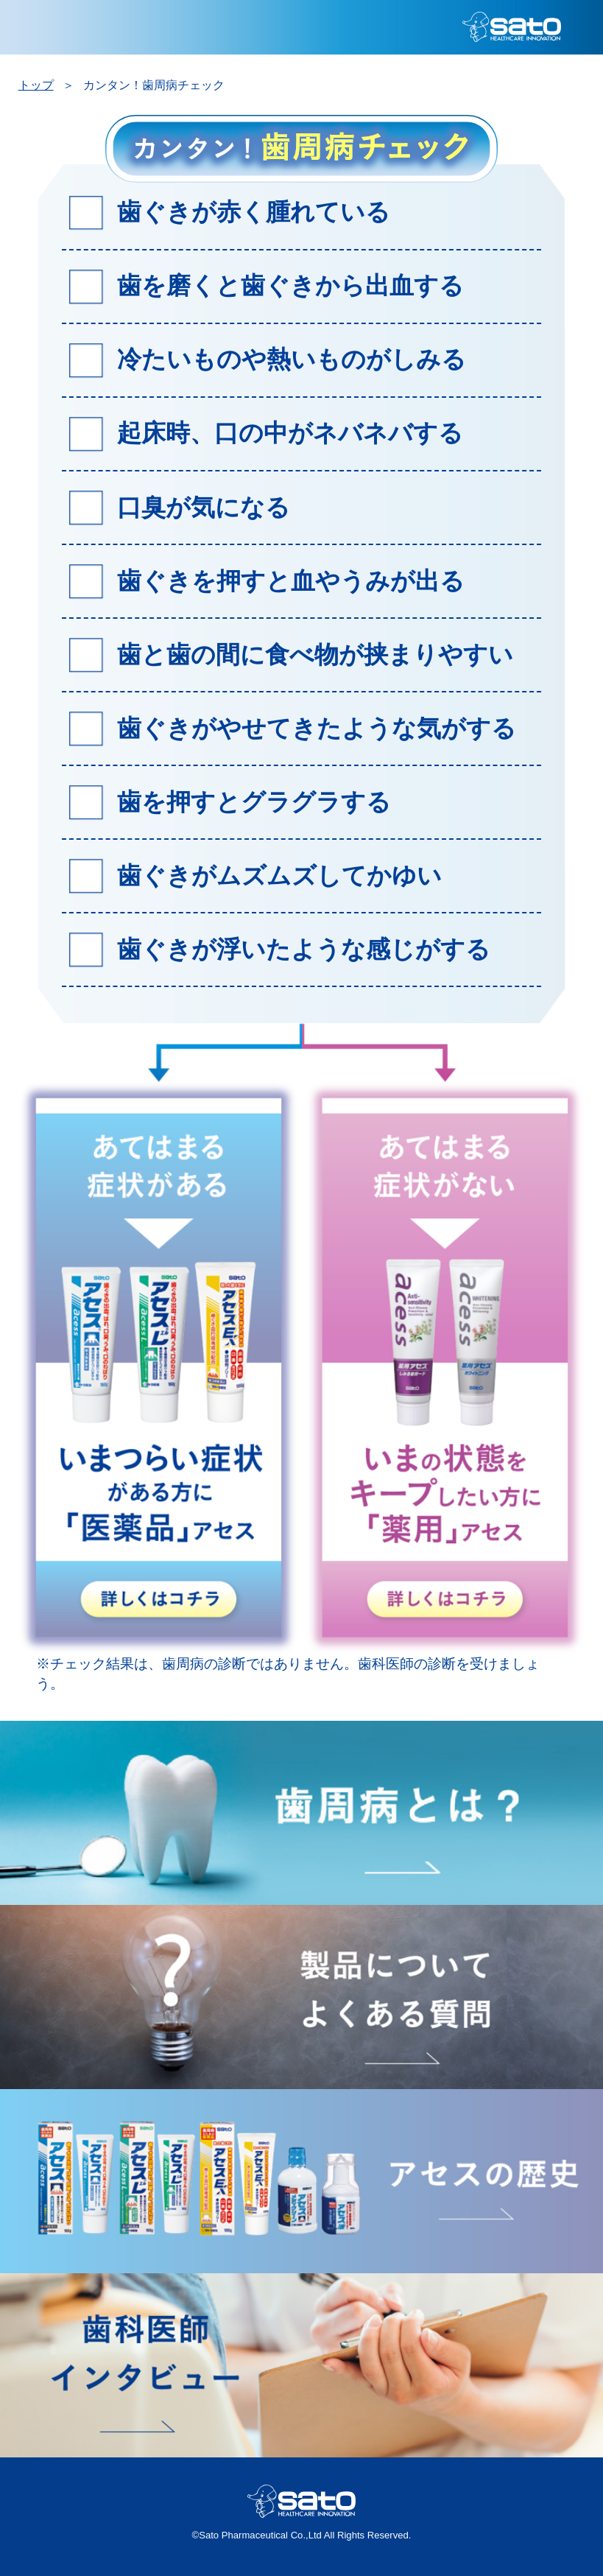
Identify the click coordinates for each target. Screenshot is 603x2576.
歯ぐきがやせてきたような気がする (316, 728)
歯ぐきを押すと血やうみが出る (291, 580)
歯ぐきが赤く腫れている (253, 211)
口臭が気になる (203, 507)
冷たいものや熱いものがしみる (291, 359)
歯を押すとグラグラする (254, 801)
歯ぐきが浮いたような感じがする (303, 949)
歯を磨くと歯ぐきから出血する (290, 285)
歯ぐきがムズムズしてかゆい (279, 875)
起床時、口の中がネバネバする (290, 432)
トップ (36, 85)
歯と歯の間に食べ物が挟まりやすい (315, 654)
